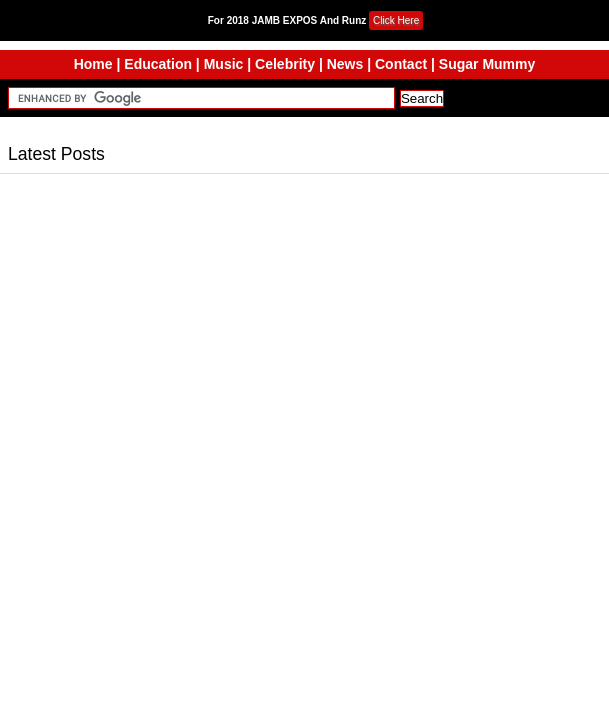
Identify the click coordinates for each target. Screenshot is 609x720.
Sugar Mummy (487, 64)
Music (224, 64)
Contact (401, 64)
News (345, 64)
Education (158, 64)
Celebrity (285, 64)
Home (93, 64)
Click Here (396, 20)
